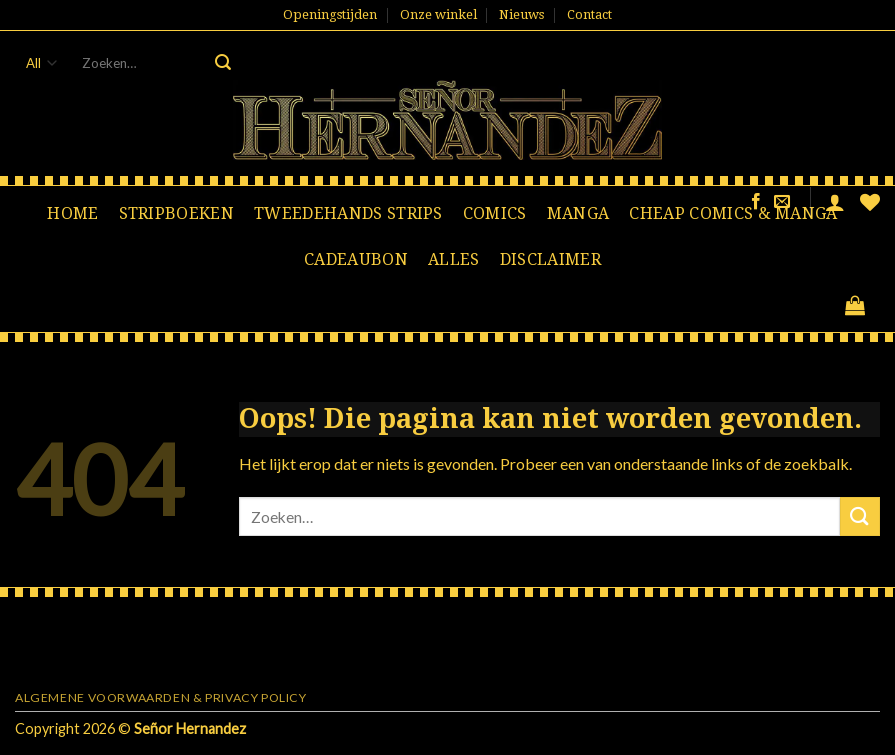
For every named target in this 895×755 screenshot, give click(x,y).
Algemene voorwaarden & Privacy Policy (161, 697)
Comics (495, 213)
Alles (454, 259)
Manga (578, 213)
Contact (589, 14)
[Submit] (223, 63)
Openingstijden (330, 14)
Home (72, 213)
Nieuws (521, 14)
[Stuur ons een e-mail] (782, 202)
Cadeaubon (356, 259)
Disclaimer (550, 259)
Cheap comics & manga (733, 213)
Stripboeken (177, 213)
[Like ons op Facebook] (756, 202)
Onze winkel (438, 14)
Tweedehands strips (348, 213)
